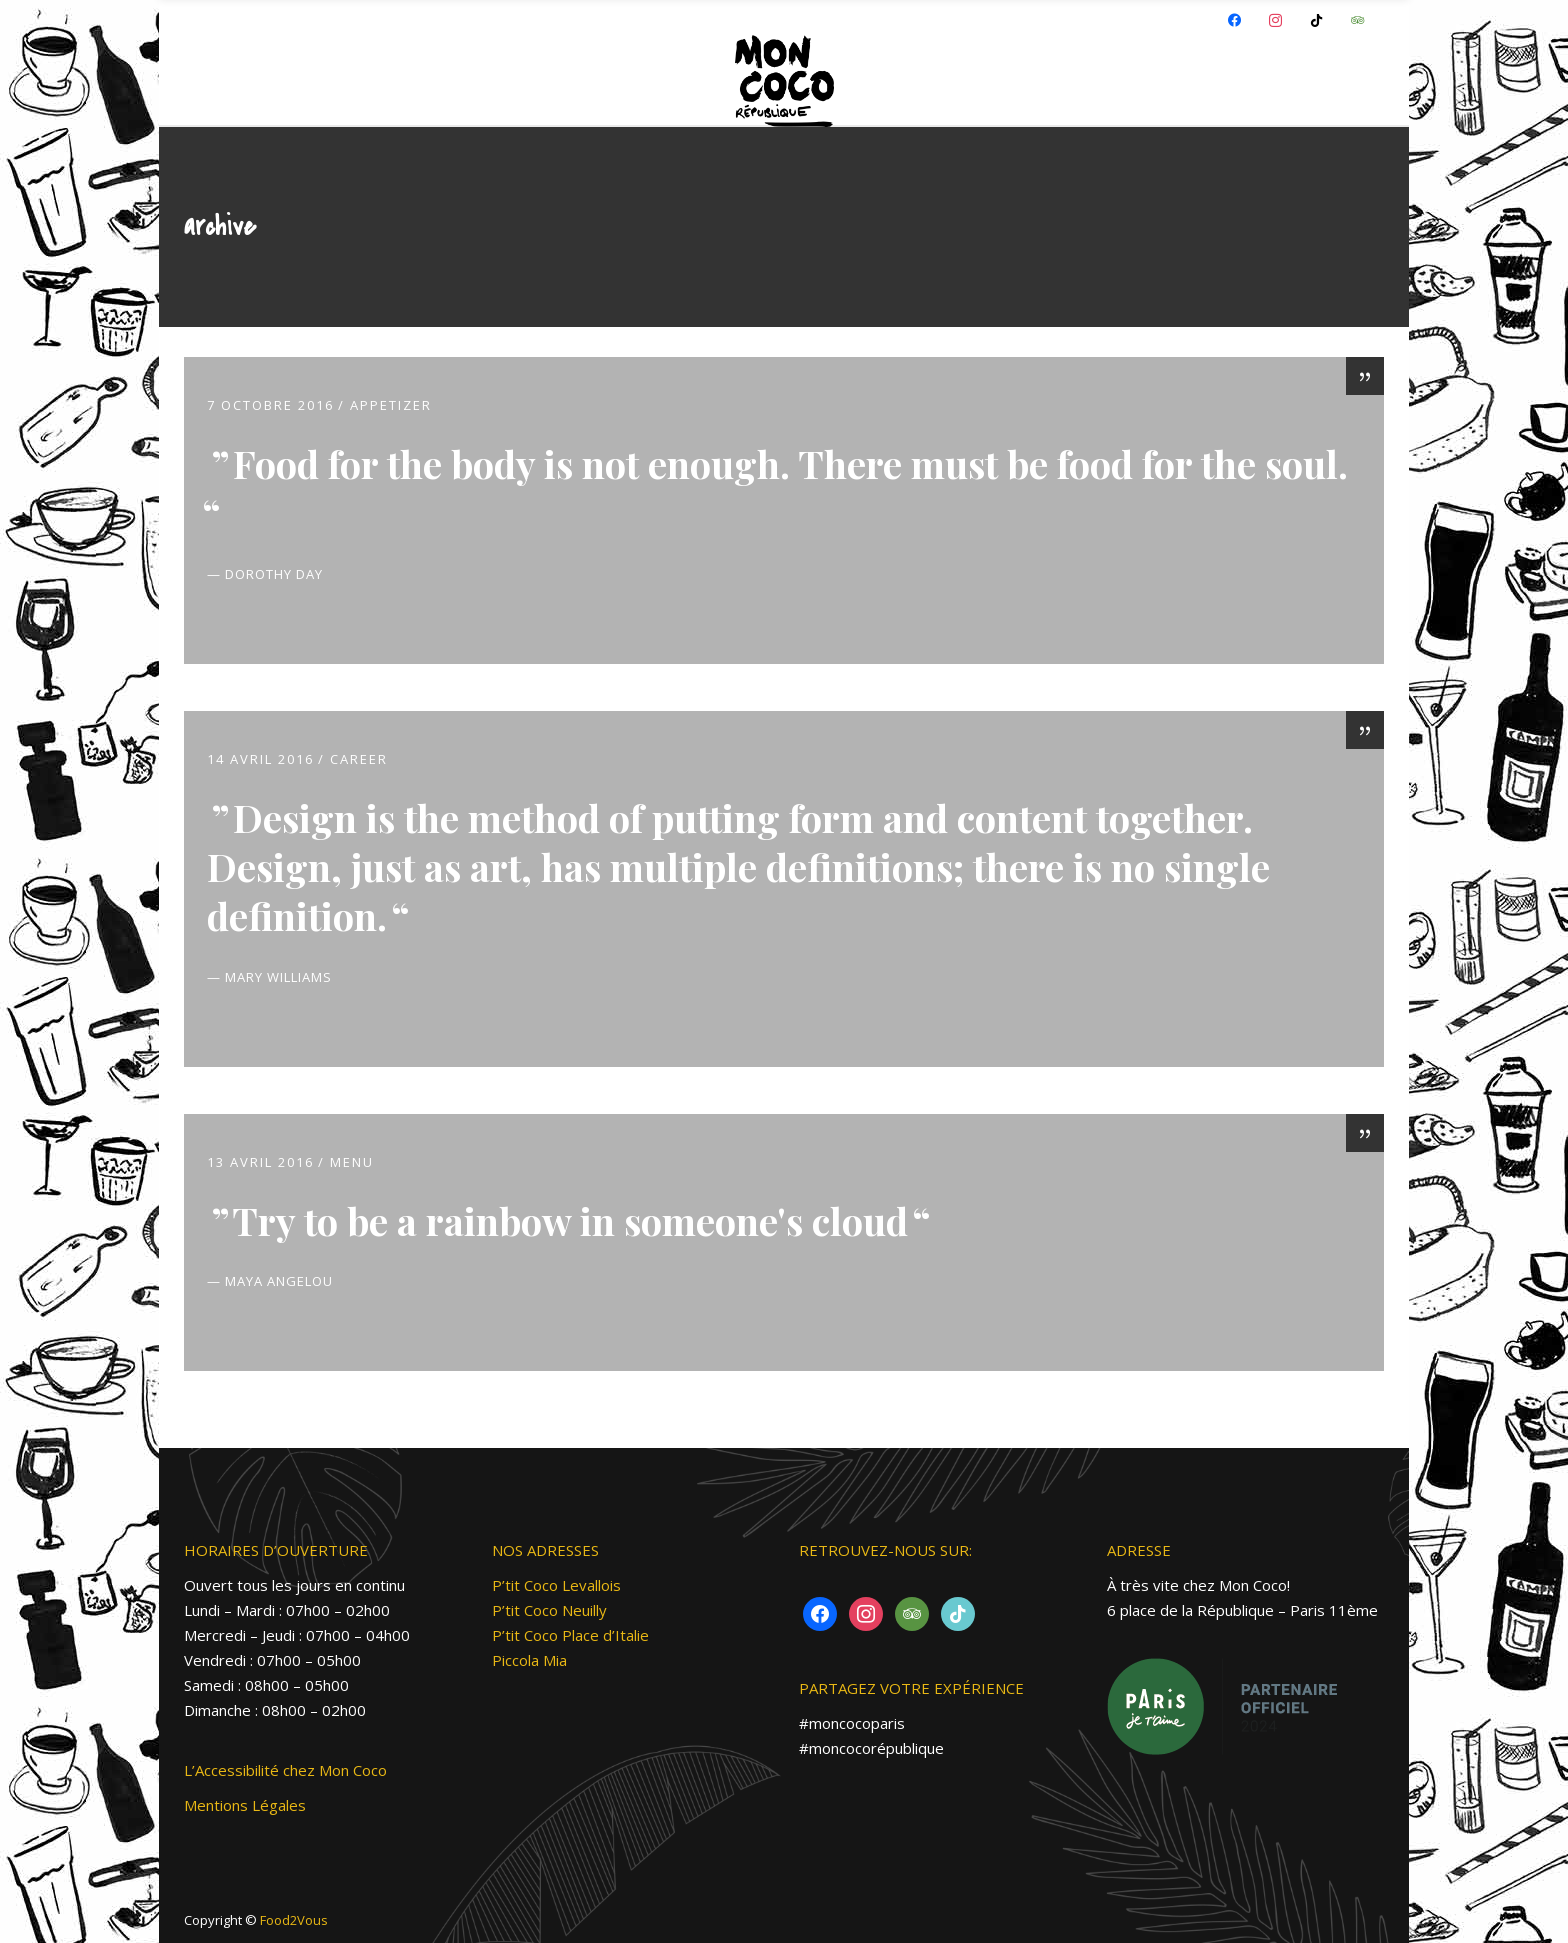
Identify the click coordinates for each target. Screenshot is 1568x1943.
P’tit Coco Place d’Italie (570, 1635)
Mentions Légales (245, 1805)
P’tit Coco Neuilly (549, 1610)
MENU (352, 1162)
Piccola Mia (529, 1660)
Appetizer (391, 405)
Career (359, 759)
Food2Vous (294, 1920)
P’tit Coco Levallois (556, 1585)
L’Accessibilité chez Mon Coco (285, 1770)
